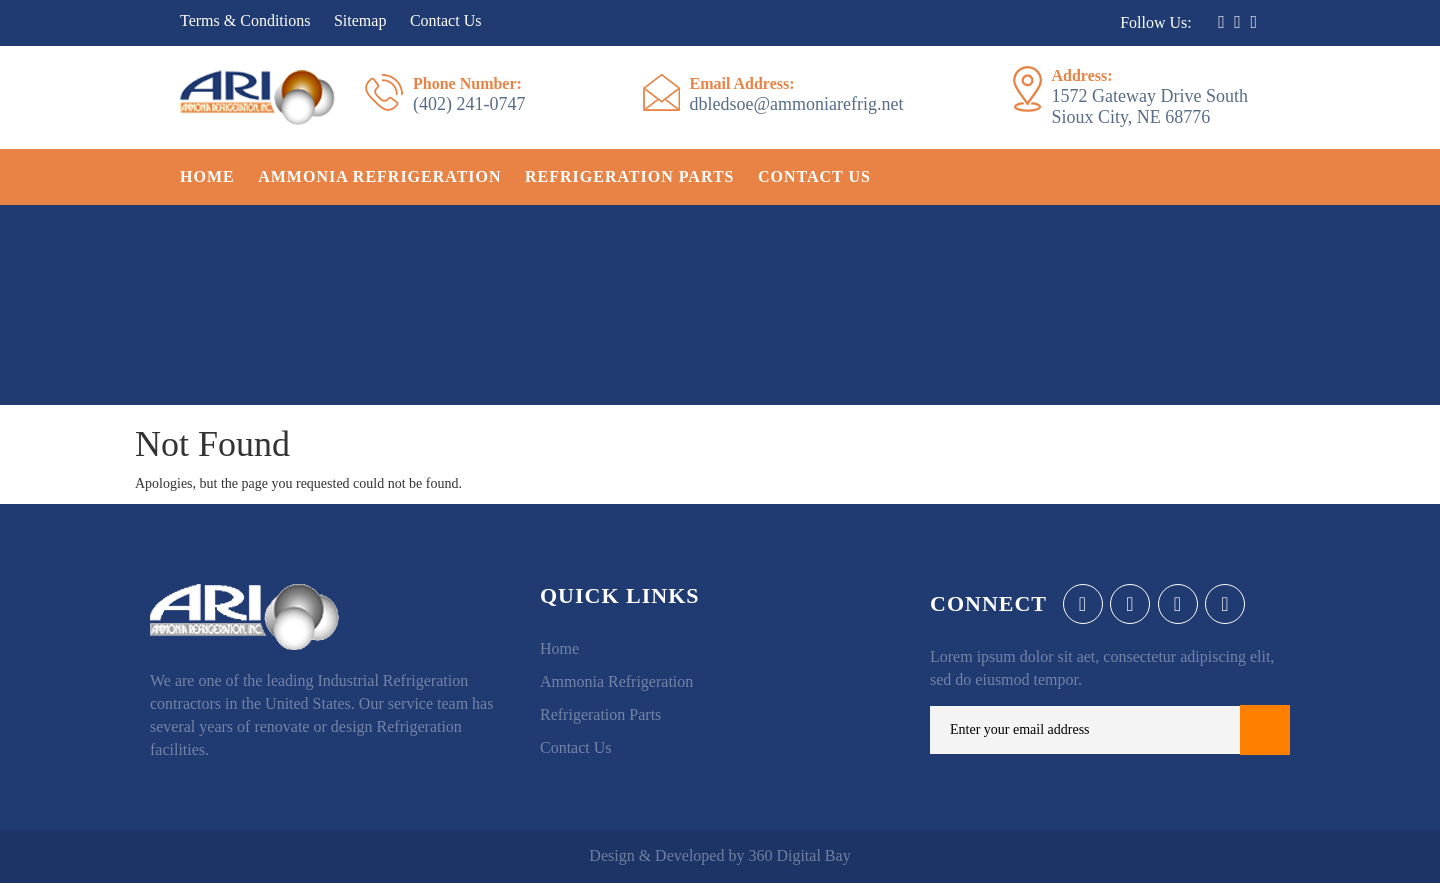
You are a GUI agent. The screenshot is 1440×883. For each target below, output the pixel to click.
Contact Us (446, 20)
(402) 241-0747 (469, 94)
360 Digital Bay (799, 855)
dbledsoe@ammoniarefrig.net (797, 94)
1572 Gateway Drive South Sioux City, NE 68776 (1150, 96)
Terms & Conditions (245, 20)
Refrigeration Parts (629, 177)
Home (207, 177)
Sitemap (360, 20)
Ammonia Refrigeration (379, 177)
